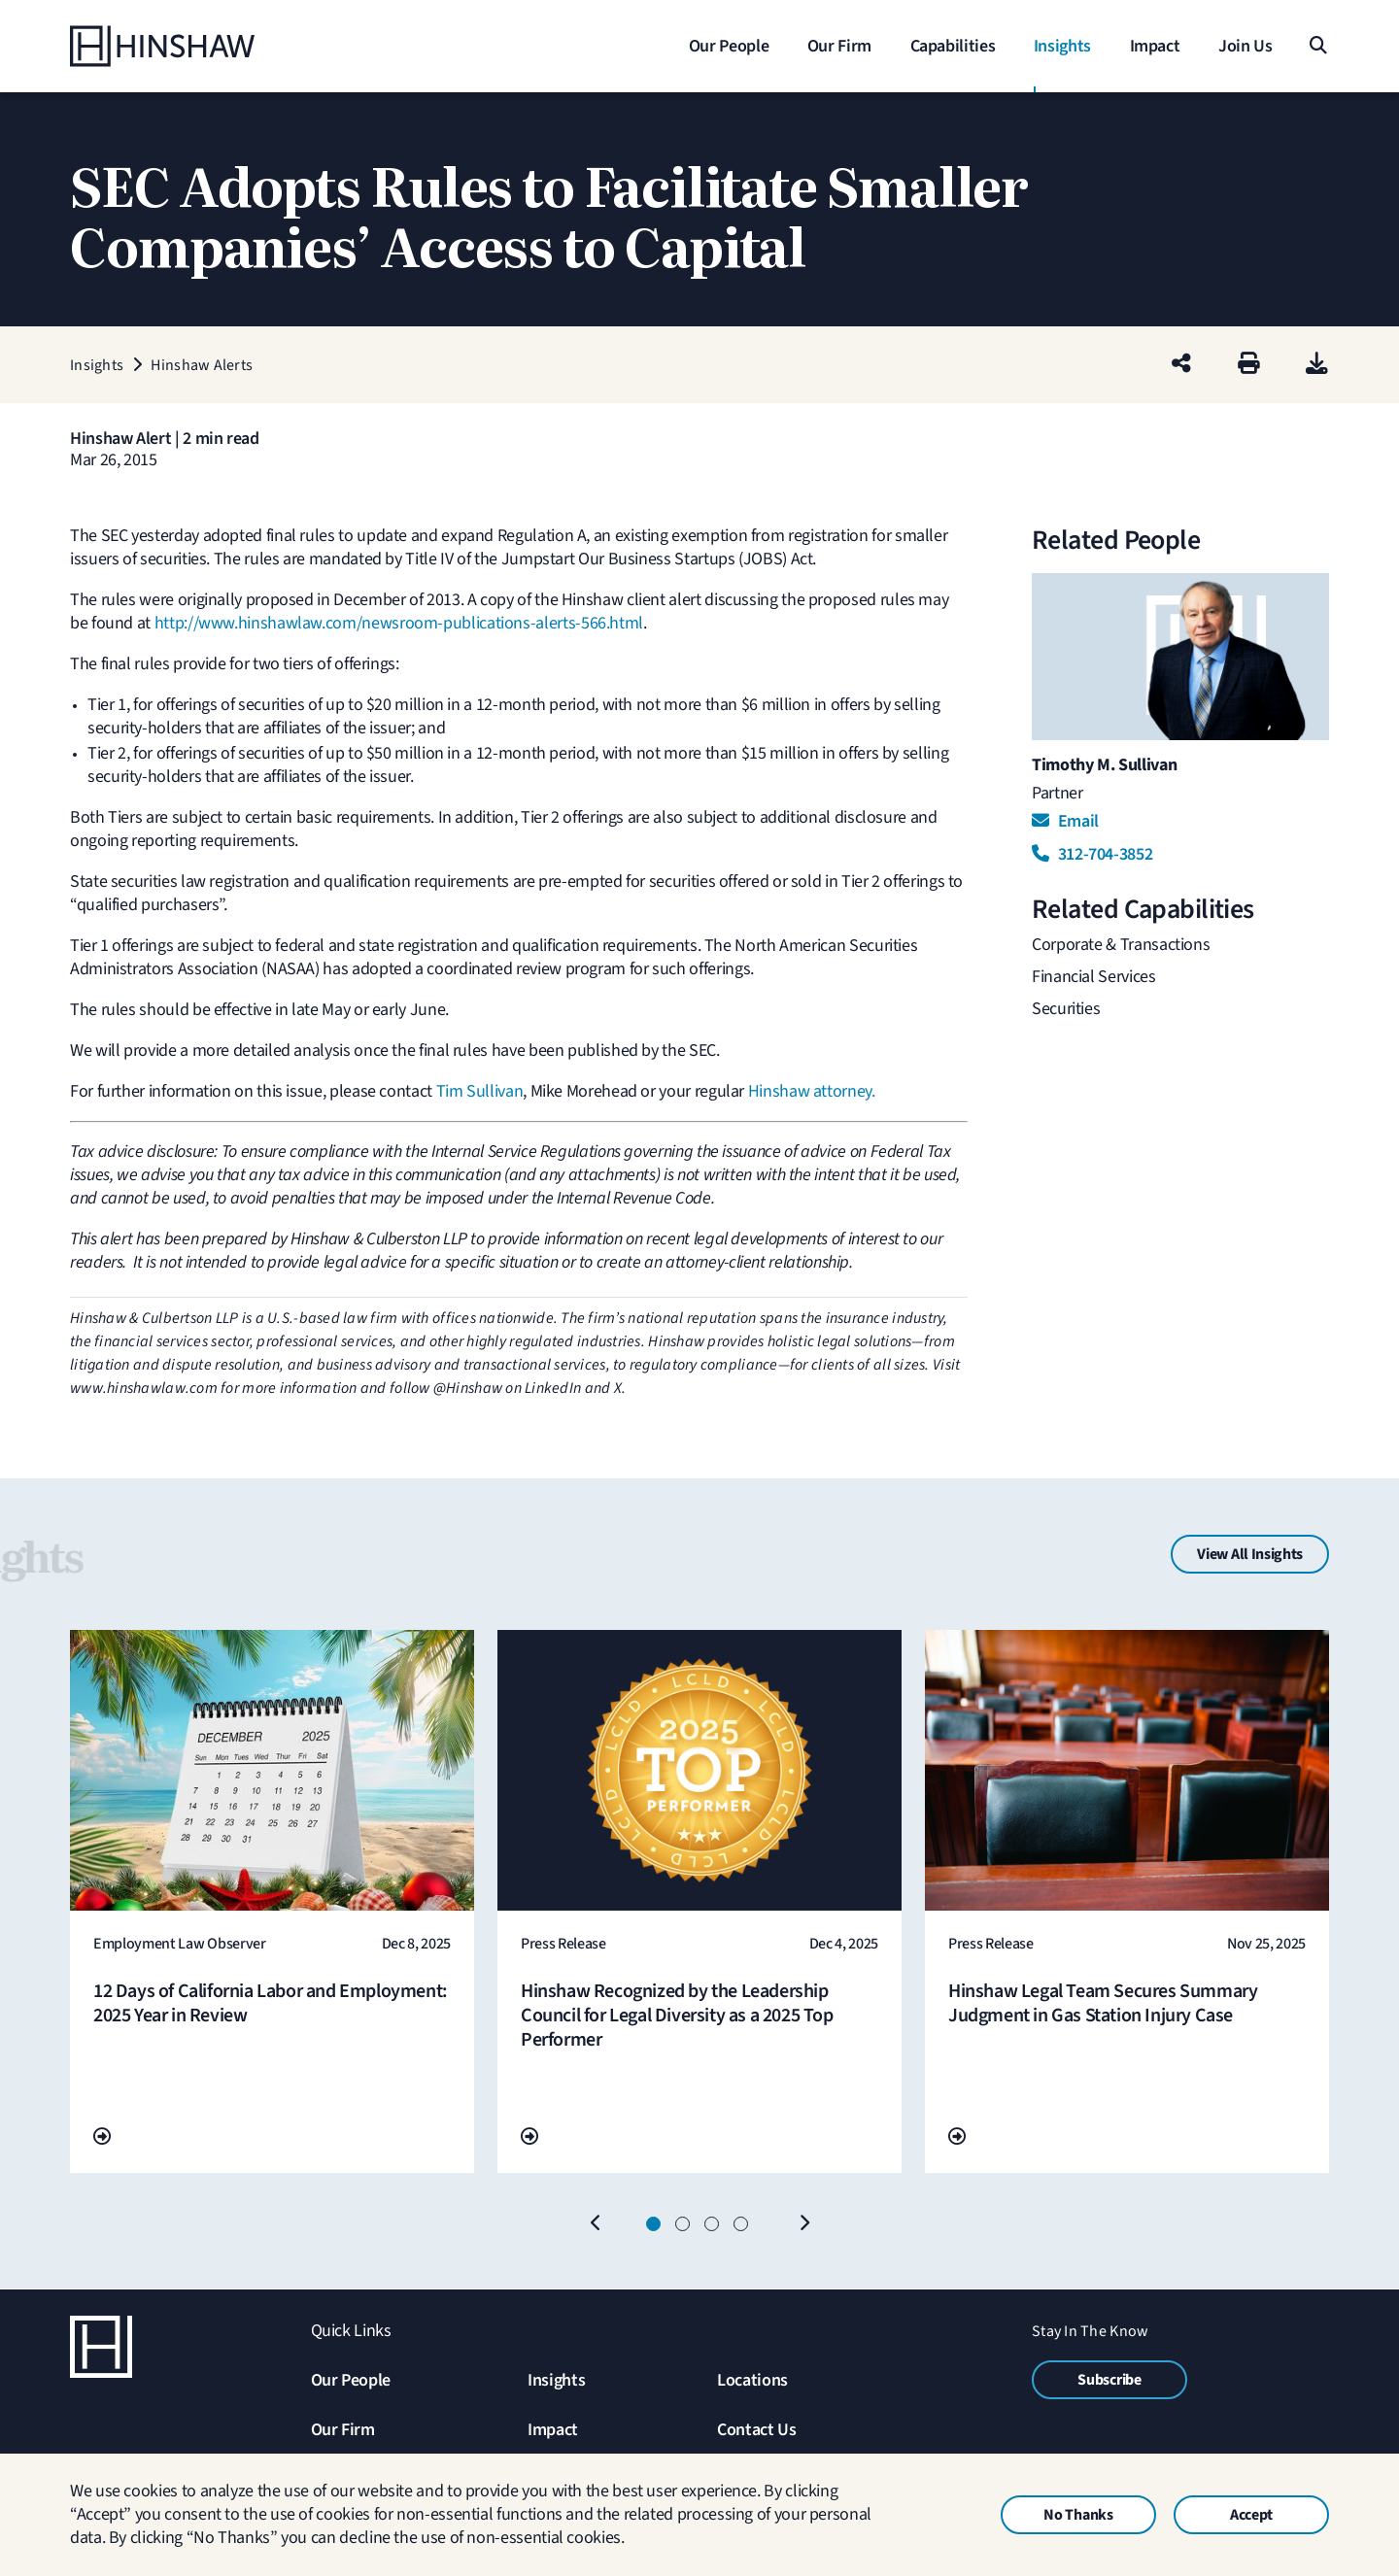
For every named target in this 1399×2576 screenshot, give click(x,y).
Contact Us (756, 2430)
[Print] (1249, 365)
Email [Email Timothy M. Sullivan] (1065, 821)
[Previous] (595, 2224)
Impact (553, 2430)
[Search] (1317, 46)
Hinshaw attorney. (811, 1091)
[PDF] (1317, 365)
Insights (556, 2380)
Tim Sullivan (480, 1091)
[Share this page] (1181, 365)
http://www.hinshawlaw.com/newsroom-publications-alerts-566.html (398, 623)
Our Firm (343, 2430)
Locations (752, 2380)
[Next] (803, 2224)
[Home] (191, 46)
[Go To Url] (102, 2137)
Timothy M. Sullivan (1104, 765)
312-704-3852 (1092, 854)
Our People (351, 2380)
